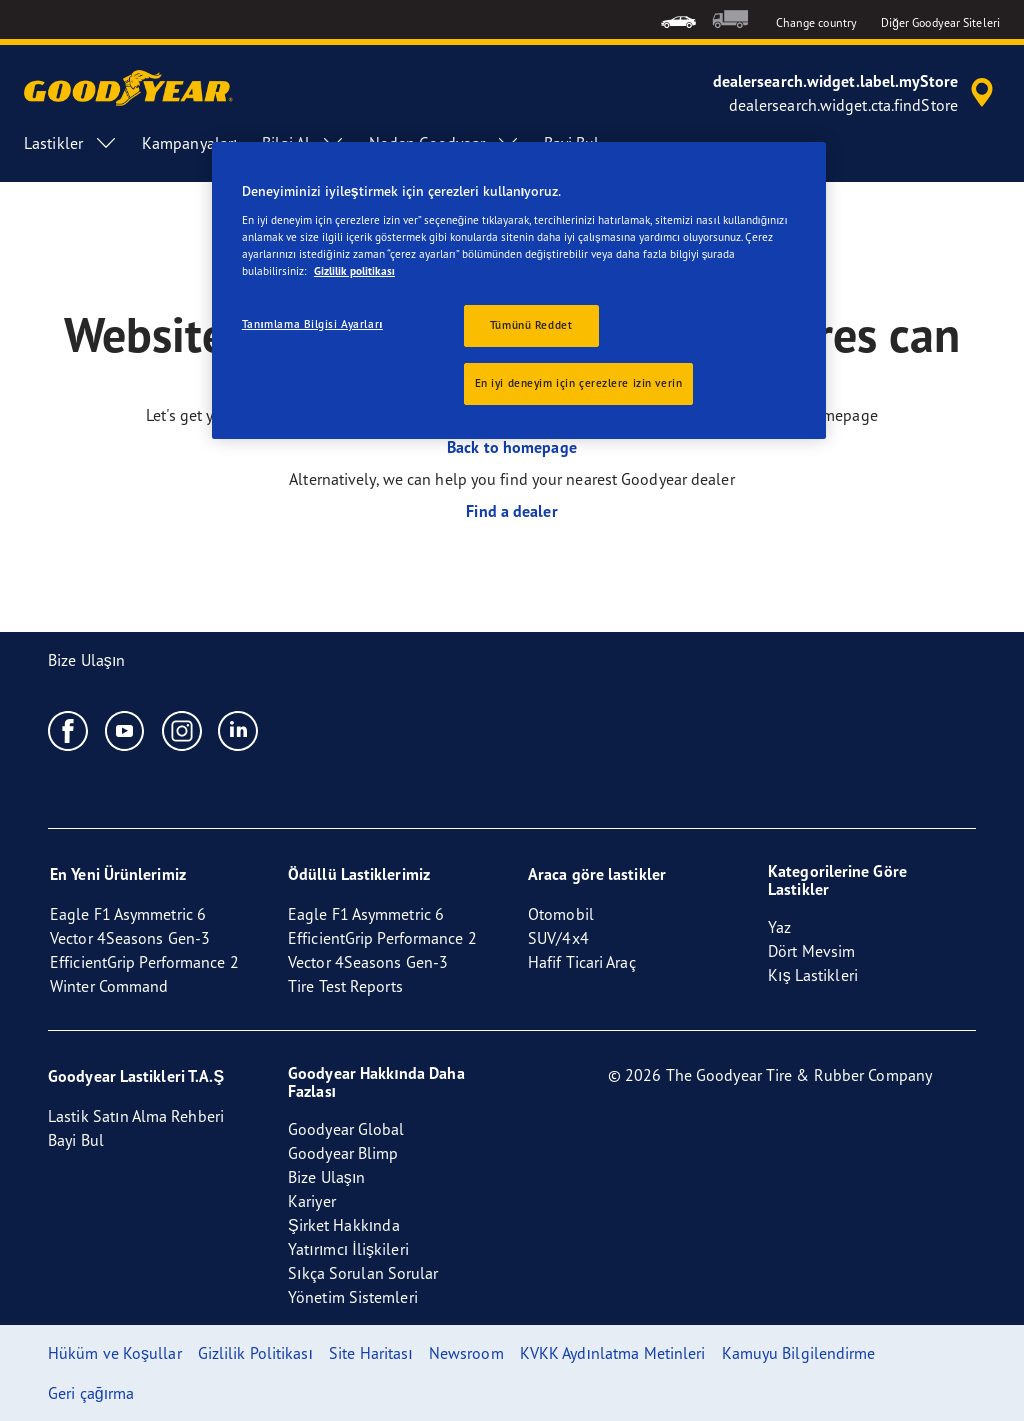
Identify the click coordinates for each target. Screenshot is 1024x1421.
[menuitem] (678, 19)
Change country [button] (816, 22)
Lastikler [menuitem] (71, 143)
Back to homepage (512, 447)
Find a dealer (511, 511)
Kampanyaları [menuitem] (190, 143)
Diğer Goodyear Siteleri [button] (940, 22)
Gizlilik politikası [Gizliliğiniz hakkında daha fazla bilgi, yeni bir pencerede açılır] (354, 271)
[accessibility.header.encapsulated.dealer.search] (856, 93)
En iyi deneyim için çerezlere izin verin (579, 383)
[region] (519, 290)
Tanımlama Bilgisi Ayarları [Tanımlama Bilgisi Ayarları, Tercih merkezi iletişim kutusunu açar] (312, 324)
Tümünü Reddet (531, 325)
